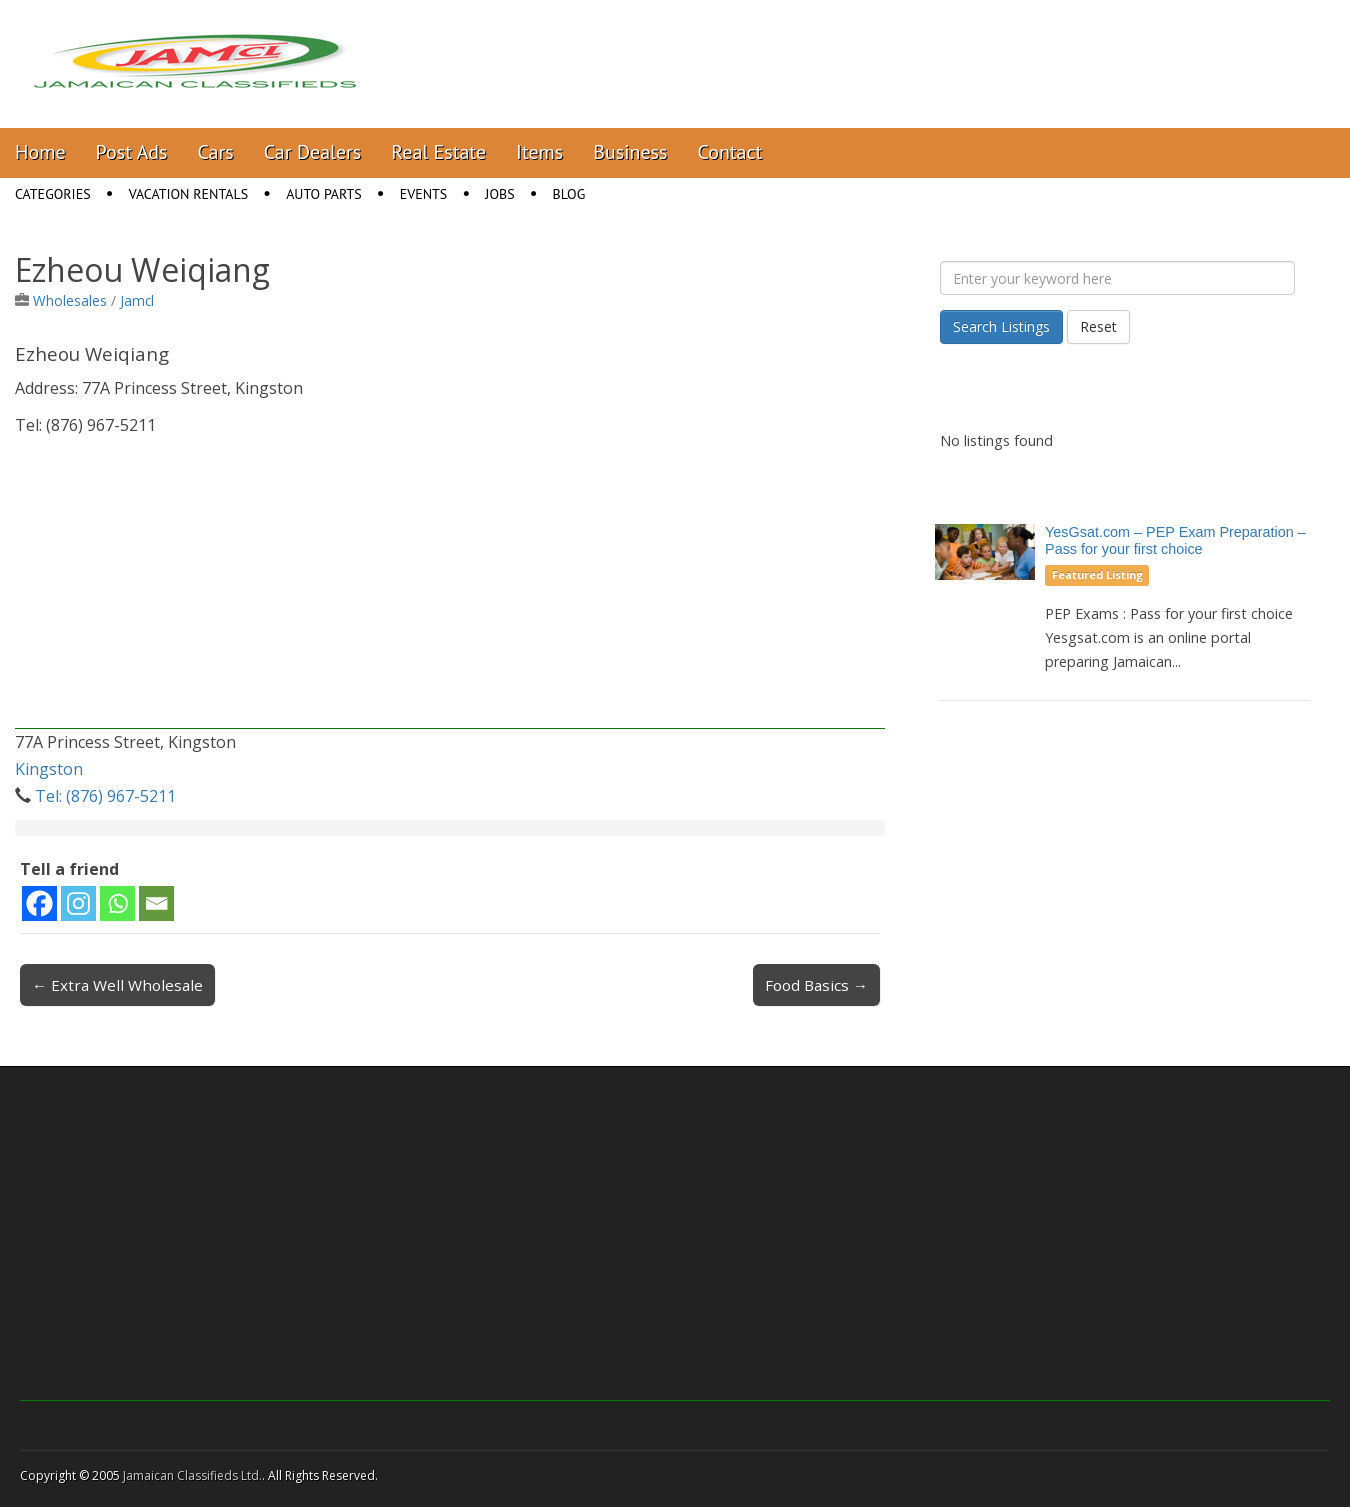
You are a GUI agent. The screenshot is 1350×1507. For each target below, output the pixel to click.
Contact (729, 152)
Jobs (499, 194)
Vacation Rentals (189, 194)
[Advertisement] (450, 589)
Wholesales (70, 300)
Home (40, 152)
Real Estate (438, 152)
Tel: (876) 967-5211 (105, 796)
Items (539, 152)
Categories (53, 194)
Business (630, 152)
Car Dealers (313, 152)
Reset (1098, 326)
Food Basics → (816, 985)
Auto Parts (324, 194)
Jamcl (137, 300)
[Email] (156, 903)
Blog (569, 194)
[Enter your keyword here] (1117, 278)
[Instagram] (78, 903)
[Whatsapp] (117, 903)
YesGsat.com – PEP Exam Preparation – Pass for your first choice (1175, 540)
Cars (216, 152)
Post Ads (132, 152)
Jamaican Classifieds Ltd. (192, 1475)
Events (424, 194)
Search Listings (1001, 326)
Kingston (49, 769)
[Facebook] (39, 903)
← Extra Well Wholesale (117, 985)
